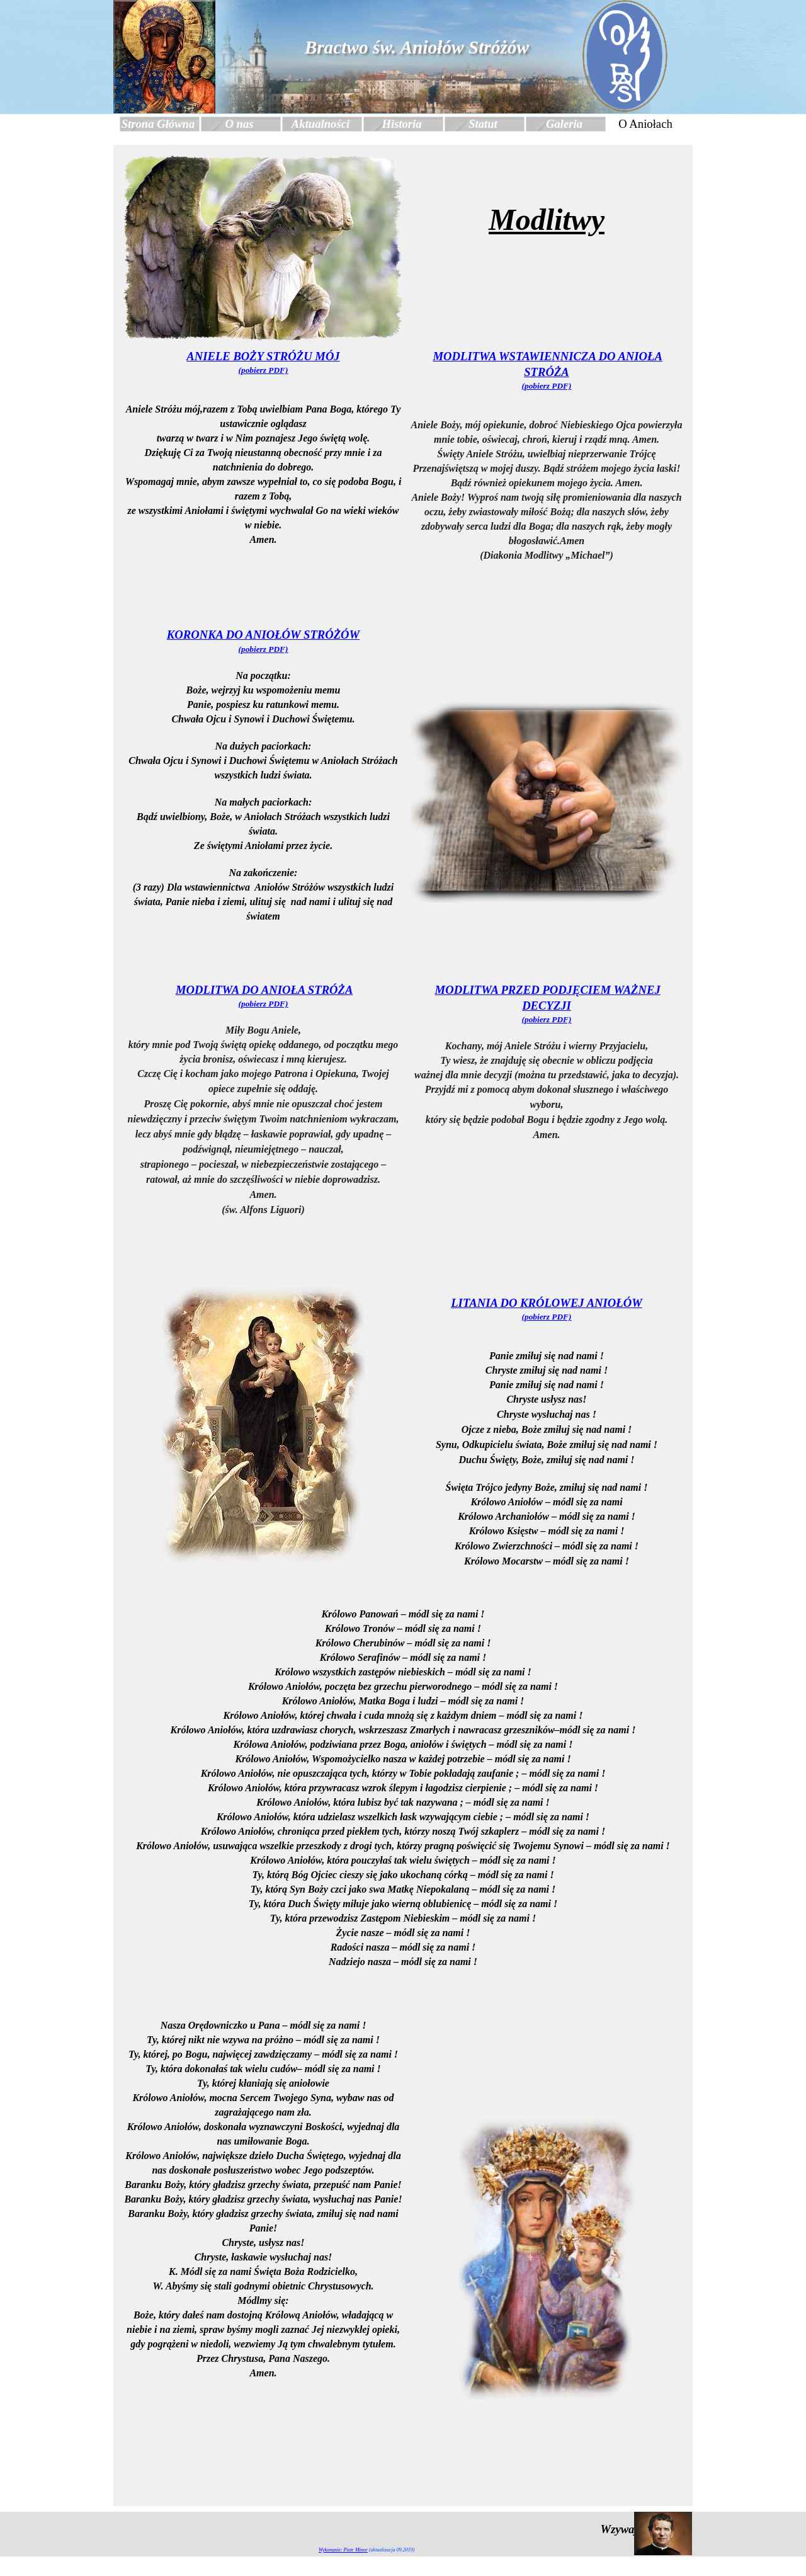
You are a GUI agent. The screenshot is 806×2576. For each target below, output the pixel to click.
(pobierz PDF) (263, 370)
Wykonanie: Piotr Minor (343, 2550)
